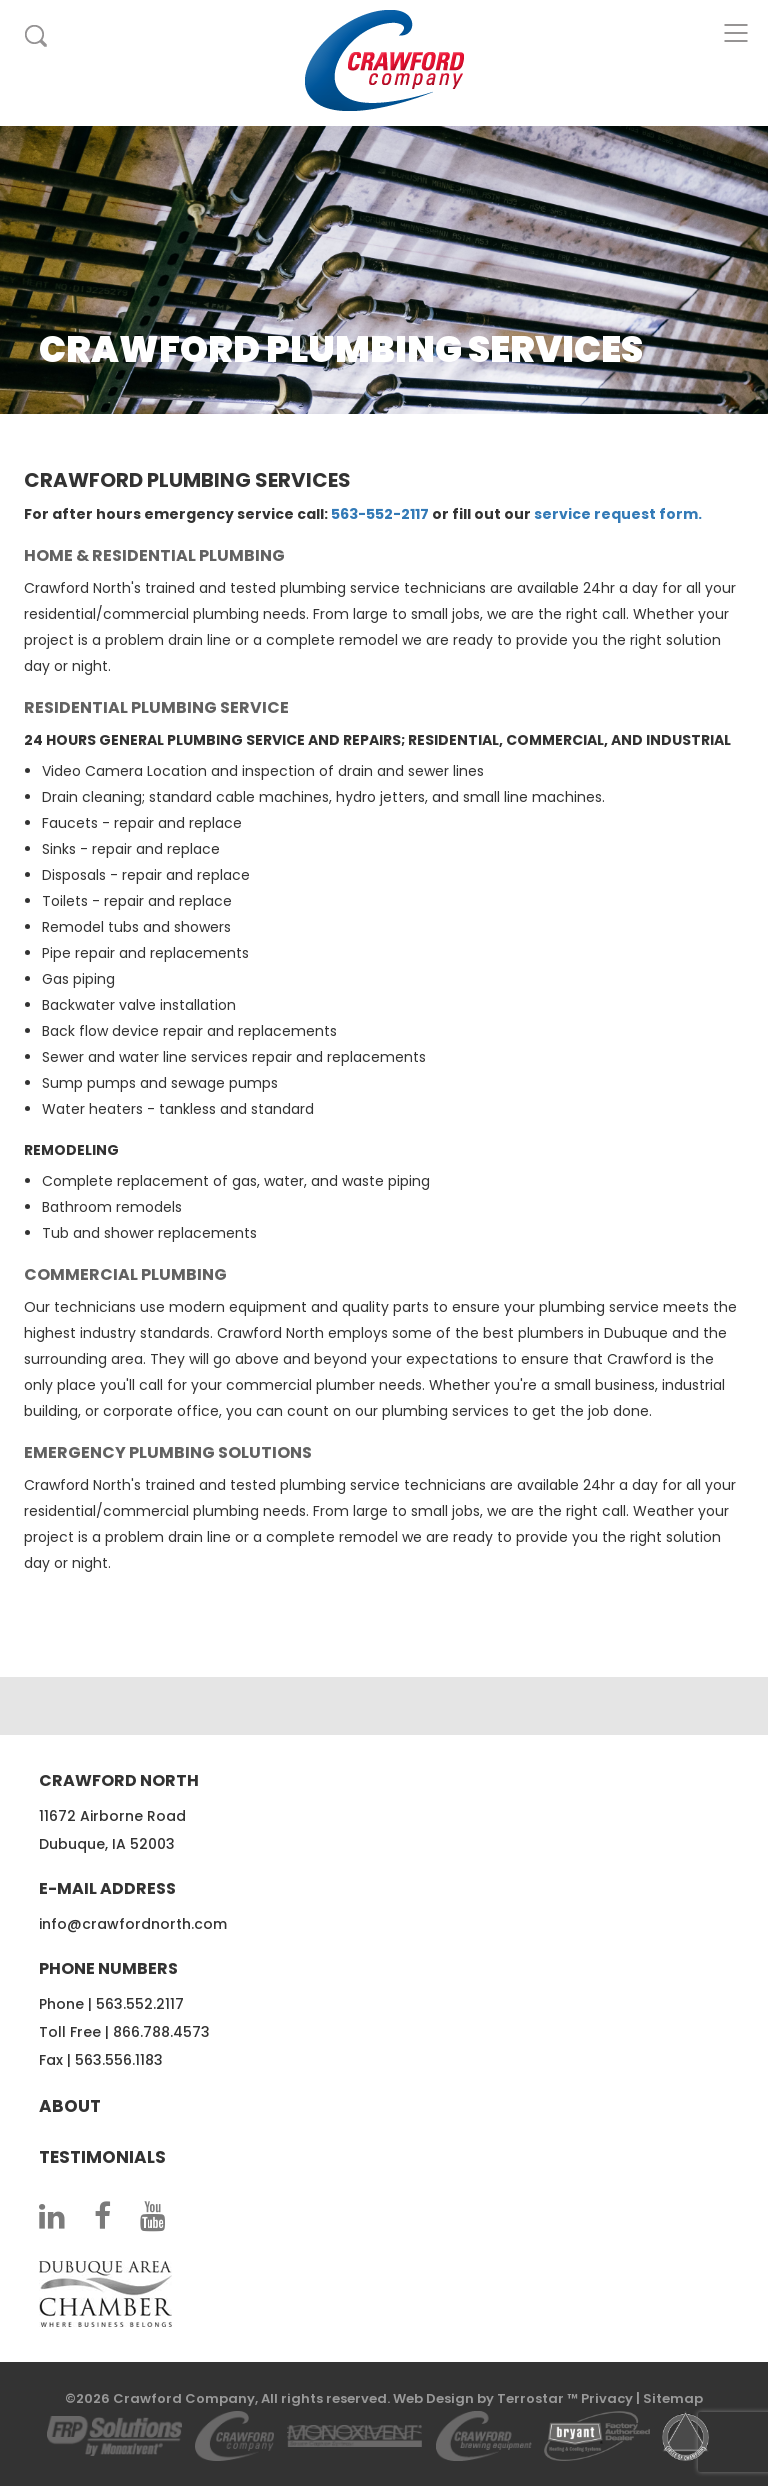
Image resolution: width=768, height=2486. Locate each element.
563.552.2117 (140, 2004)
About (70, 2106)
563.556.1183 (119, 2060)
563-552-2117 (380, 514)
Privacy (607, 2398)
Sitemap (673, 2398)
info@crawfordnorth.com (133, 1924)
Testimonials (102, 2157)
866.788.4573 (161, 2032)
